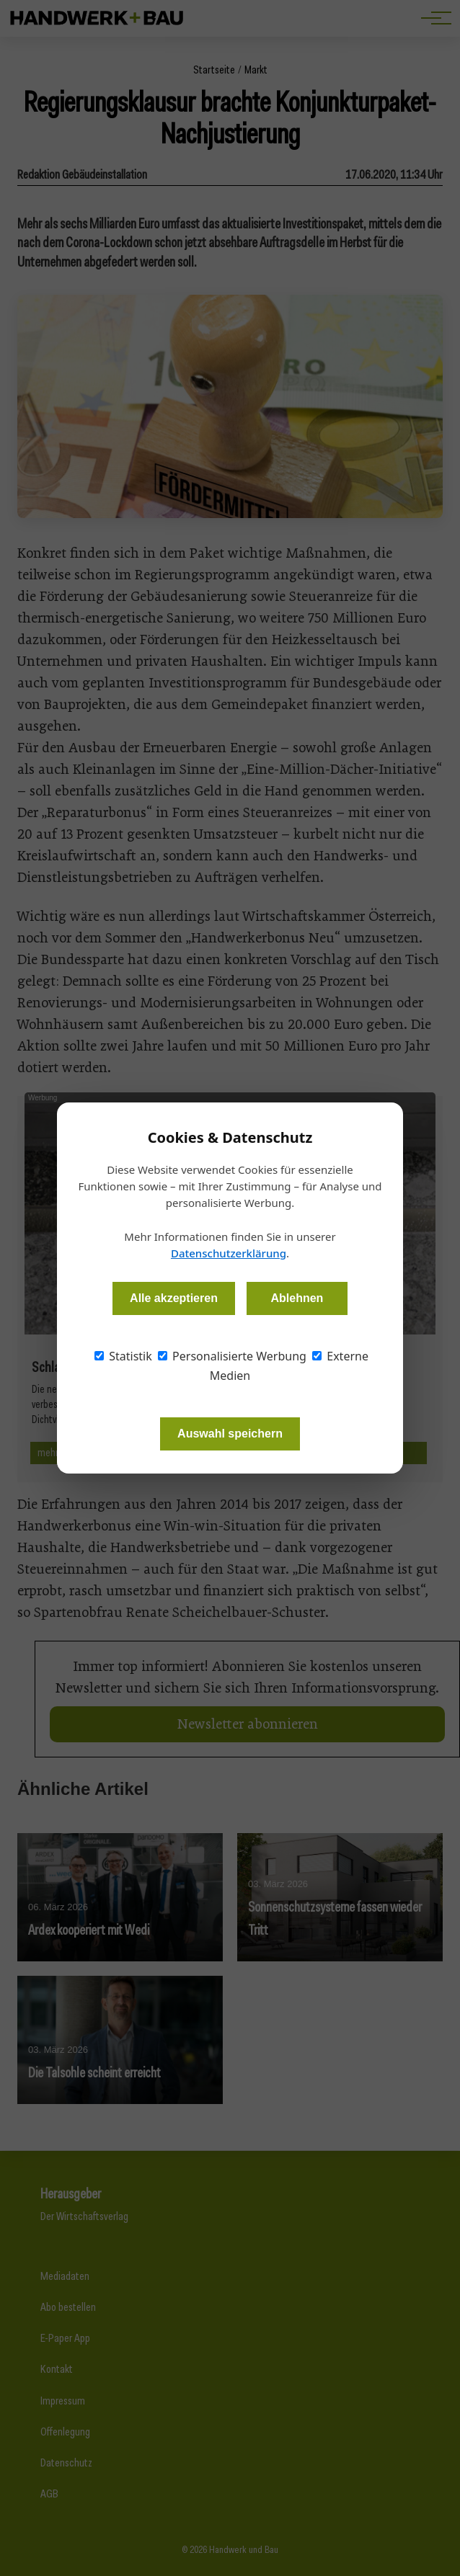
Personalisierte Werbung (232, 1356)
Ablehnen (296, 1298)
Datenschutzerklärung (228, 1253)
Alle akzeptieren (174, 1298)
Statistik (123, 1356)
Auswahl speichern (230, 1433)
